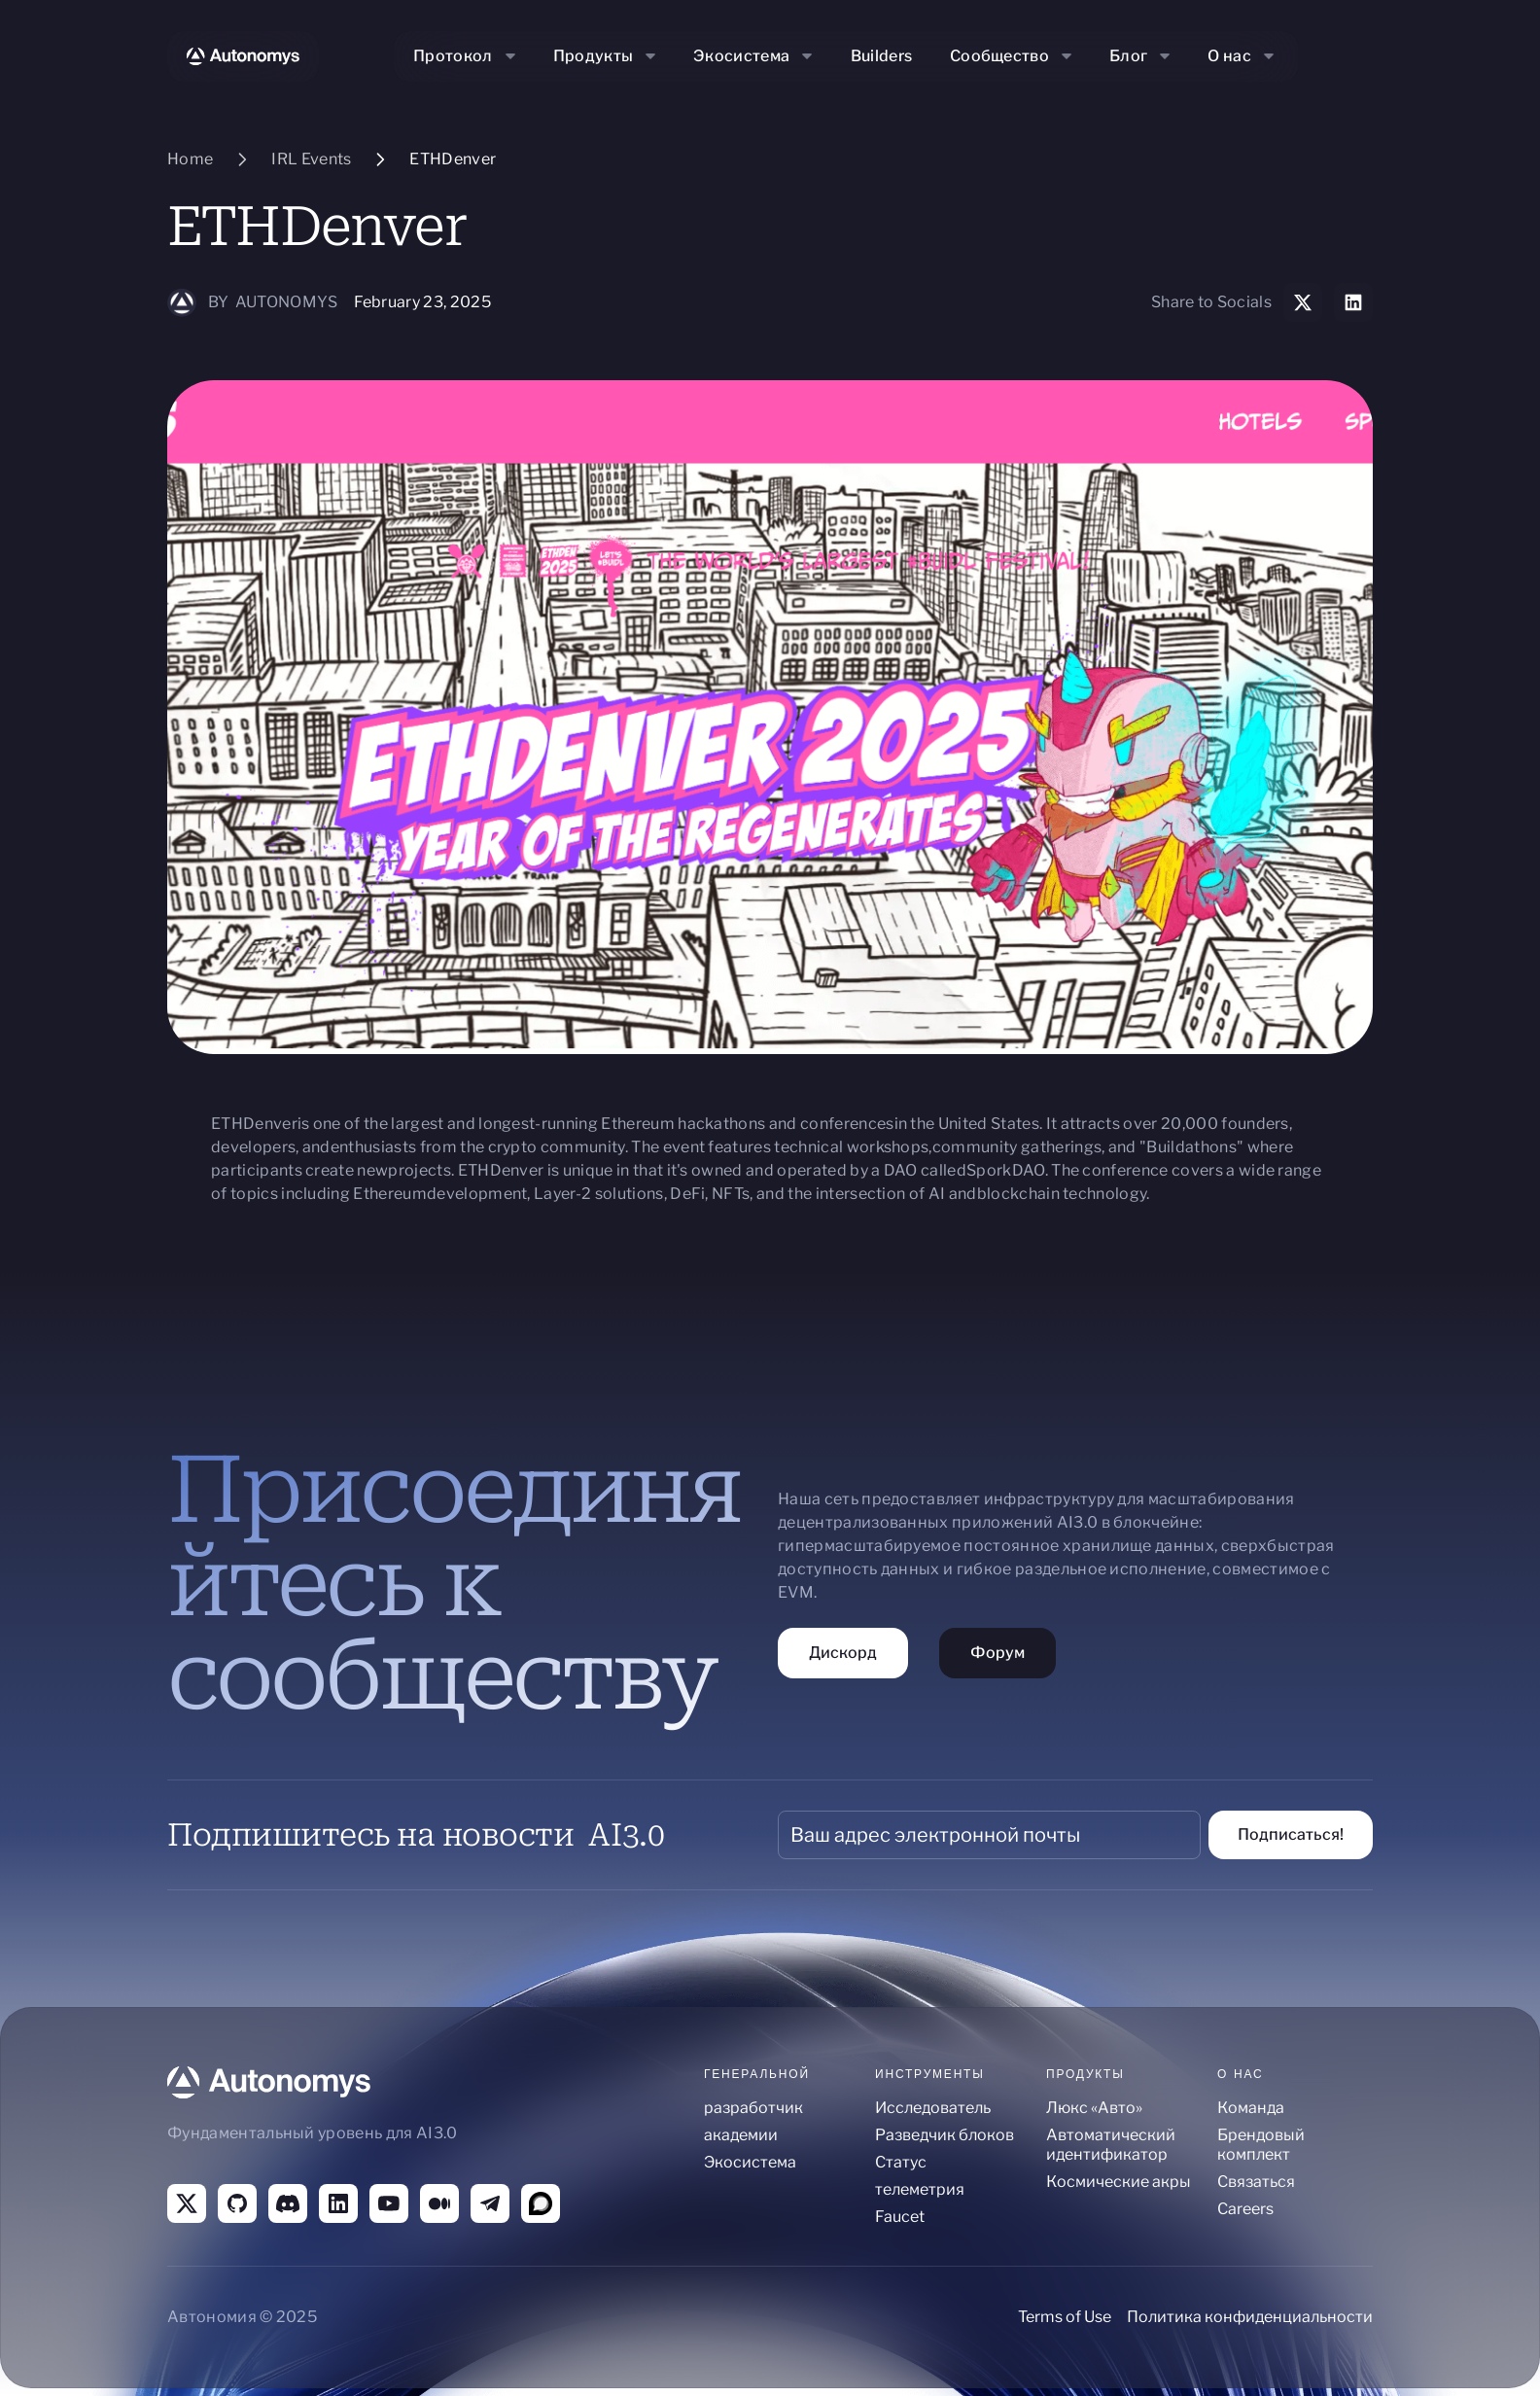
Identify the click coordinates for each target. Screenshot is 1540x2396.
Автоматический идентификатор (1110, 2145)
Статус (901, 2162)
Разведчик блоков (944, 2135)
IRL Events (311, 159)
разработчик (753, 2107)
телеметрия (919, 2189)
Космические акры (1118, 2181)
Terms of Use (1064, 2317)
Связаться (1256, 2181)
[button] (467, 56)
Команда (1250, 2107)
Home (190, 159)
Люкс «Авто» (1094, 2107)
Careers (1245, 2209)
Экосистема (750, 2162)
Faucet (900, 2216)
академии (741, 2135)
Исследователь (933, 2107)
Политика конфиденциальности (1250, 2317)
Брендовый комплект (1261, 2145)
